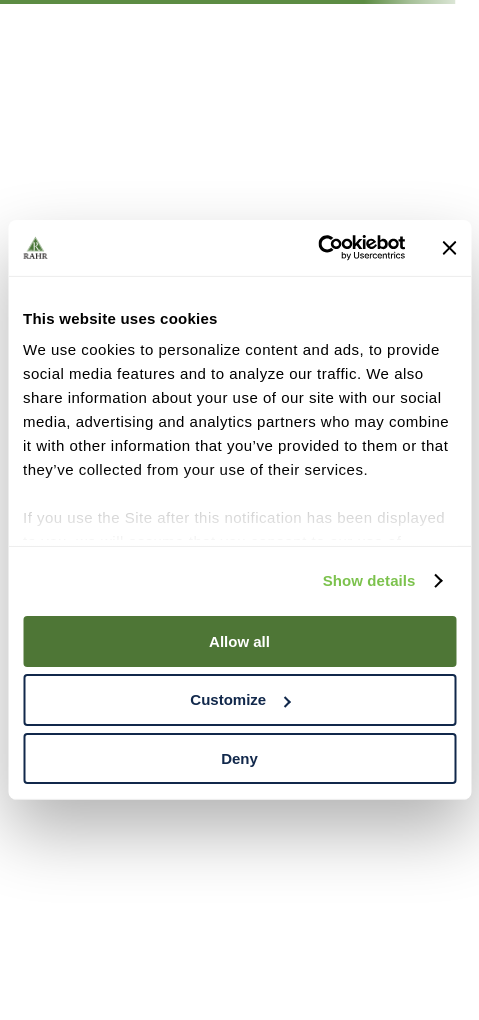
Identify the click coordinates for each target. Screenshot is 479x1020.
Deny (239, 758)
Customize (240, 699)
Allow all (239, 640)
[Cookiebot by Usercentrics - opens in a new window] (317, 248)
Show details (369, 580)
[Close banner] (449, 248)
